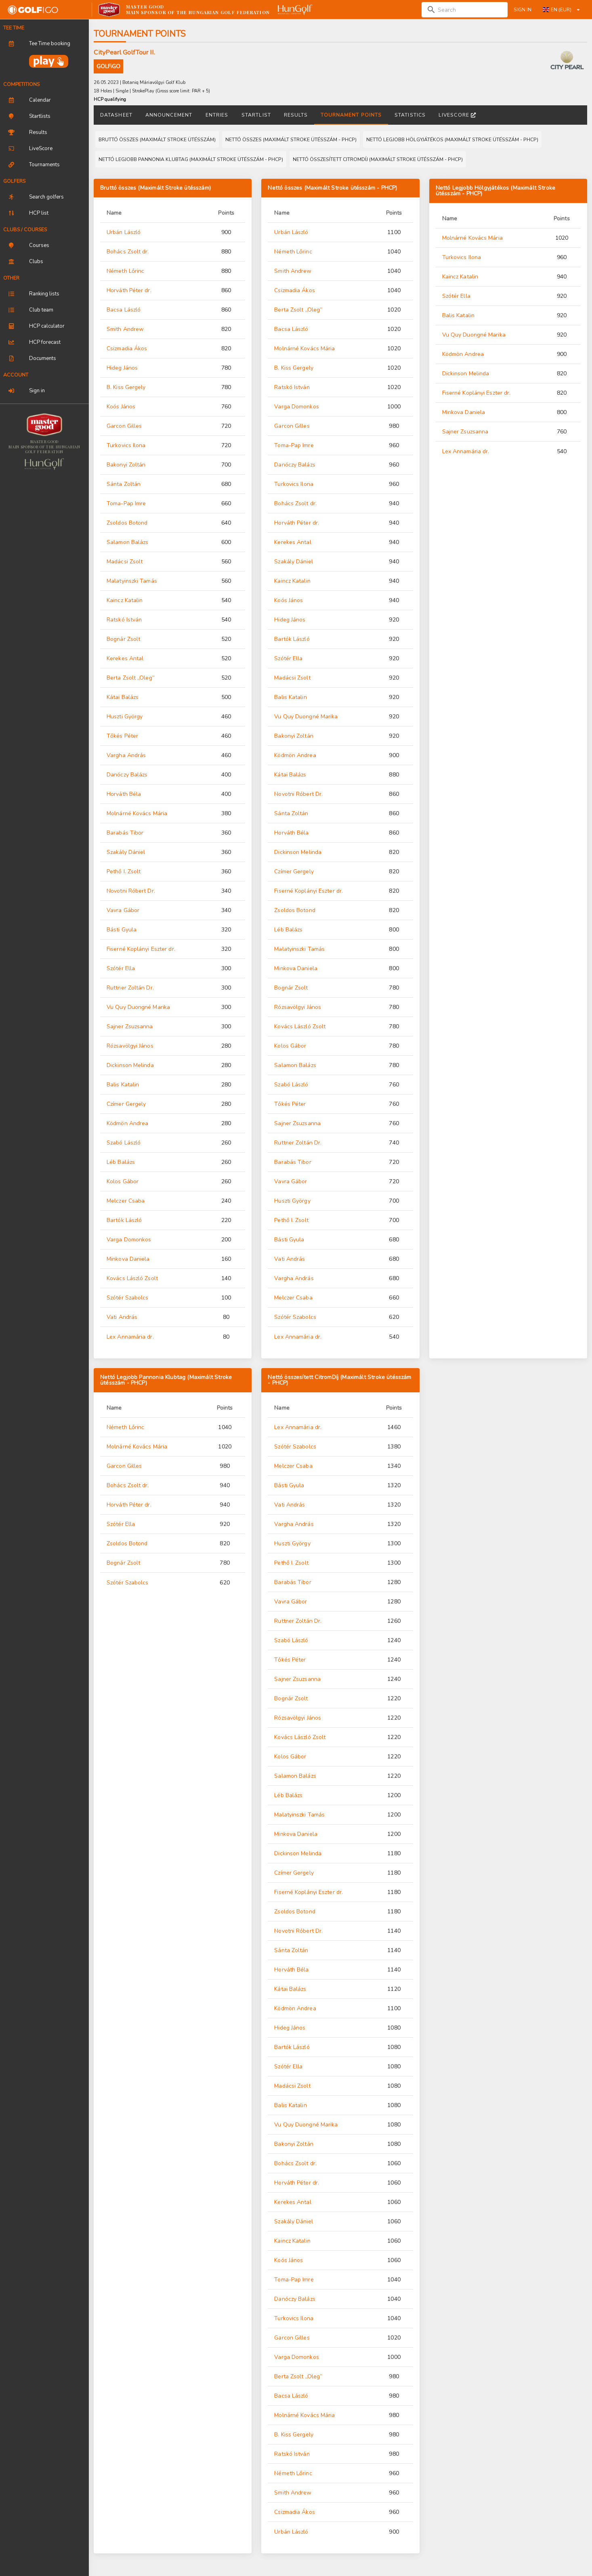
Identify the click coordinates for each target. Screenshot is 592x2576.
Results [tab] (296, 115)
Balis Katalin (123, 1084)
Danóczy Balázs (127, 774)
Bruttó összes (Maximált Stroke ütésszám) (155, 188)
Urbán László (124, 232)
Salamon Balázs (127, 542)
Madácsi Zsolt (125, 561)
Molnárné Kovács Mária (137, 813)
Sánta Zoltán (124, 484)
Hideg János (122, 368)
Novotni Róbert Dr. (131, 891)
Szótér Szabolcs (128, 1298)
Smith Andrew (125, 329)
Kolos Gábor (123, 1181)
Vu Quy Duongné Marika (138, 1007)
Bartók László (124, 1220)
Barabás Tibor (125, 833)
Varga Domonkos (129, 1239)
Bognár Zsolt (123, 639)
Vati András (122, 1317)
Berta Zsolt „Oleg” (131, 678)
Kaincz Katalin (125, 600)
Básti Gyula (121, 929)
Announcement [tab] (168, 115)
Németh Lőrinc (125, 271)
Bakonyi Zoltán (126, 465)
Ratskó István (124, 620)
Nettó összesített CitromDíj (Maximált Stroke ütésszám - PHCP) (339, 1380)
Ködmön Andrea (127, 1123)
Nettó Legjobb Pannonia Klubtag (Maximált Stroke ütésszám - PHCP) (166, 1380)
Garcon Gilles (124, 426)
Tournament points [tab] (351, 115)
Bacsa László (124, 310)
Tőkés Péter (122, 736)
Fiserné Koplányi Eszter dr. (141, 949)
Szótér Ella (121, 968)
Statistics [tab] (410, 115)
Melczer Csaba (126, 1201)
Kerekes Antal (125, 658)
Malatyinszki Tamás (132, 581)
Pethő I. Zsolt (124, 871)
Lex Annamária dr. (130, 1337)
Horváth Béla (124, 794)
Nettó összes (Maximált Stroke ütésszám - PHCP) (332, 188)
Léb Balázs (121, 1162)
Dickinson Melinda (130, 1065)
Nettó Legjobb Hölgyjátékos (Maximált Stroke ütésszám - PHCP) (496, 191)
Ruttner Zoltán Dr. (130, 988)
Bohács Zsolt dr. (128, 251)
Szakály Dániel (126, 852)
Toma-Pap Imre (126, 503)
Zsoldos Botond (127, 523)
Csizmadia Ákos (127, 348)
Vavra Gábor (123, 910)
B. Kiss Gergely (126, 387)
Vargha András (126, 755)
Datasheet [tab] (116, 115)
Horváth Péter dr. (129, 290)
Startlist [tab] (256, 115)
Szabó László (124, 1143)
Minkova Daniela (128, 1259)
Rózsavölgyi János (130, 1046)
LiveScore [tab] (457, 115)
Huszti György (125, 716)
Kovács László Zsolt (132, 1278)
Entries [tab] (217, 115)
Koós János (121, 406)
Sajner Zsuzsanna (130, 1026)
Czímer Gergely (126, 1104)
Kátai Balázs (123, 697)
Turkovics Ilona (126, 445)
